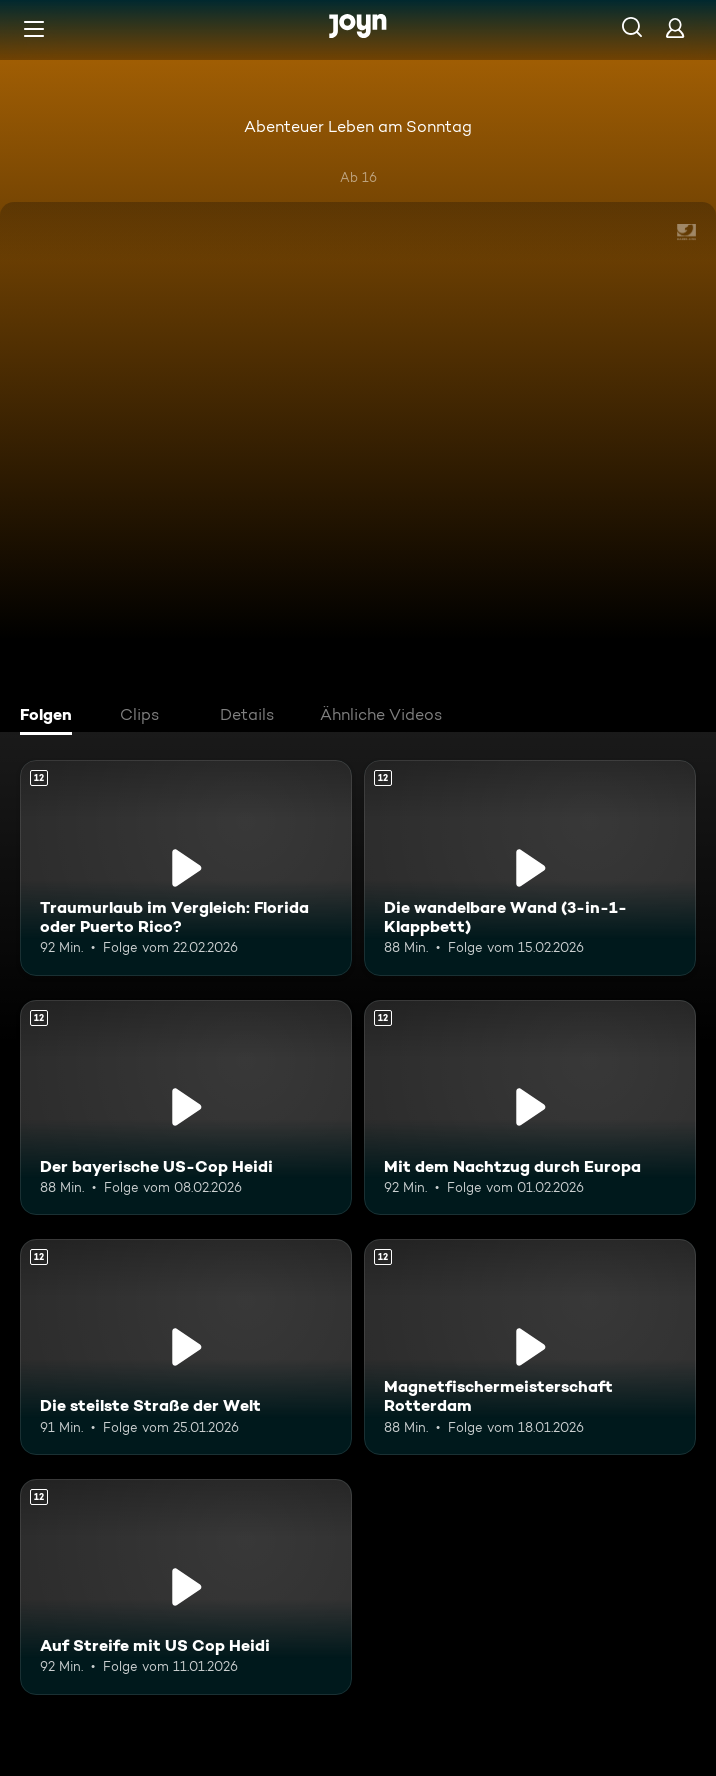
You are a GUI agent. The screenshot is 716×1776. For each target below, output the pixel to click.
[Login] (675, 27)
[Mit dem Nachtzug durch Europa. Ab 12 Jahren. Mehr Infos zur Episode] (530, 1108)
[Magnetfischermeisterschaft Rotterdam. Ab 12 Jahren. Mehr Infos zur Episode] (530, 1347)
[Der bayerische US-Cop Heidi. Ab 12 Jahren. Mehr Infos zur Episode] (186, 1108)
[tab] (51, 717)
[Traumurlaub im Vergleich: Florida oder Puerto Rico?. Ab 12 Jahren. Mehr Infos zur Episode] (186, 868)
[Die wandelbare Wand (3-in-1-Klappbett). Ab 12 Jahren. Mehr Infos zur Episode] (530, 868)
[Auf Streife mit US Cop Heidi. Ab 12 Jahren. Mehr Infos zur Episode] (186, 1587)
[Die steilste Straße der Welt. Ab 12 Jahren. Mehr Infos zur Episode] (186, 1347)
